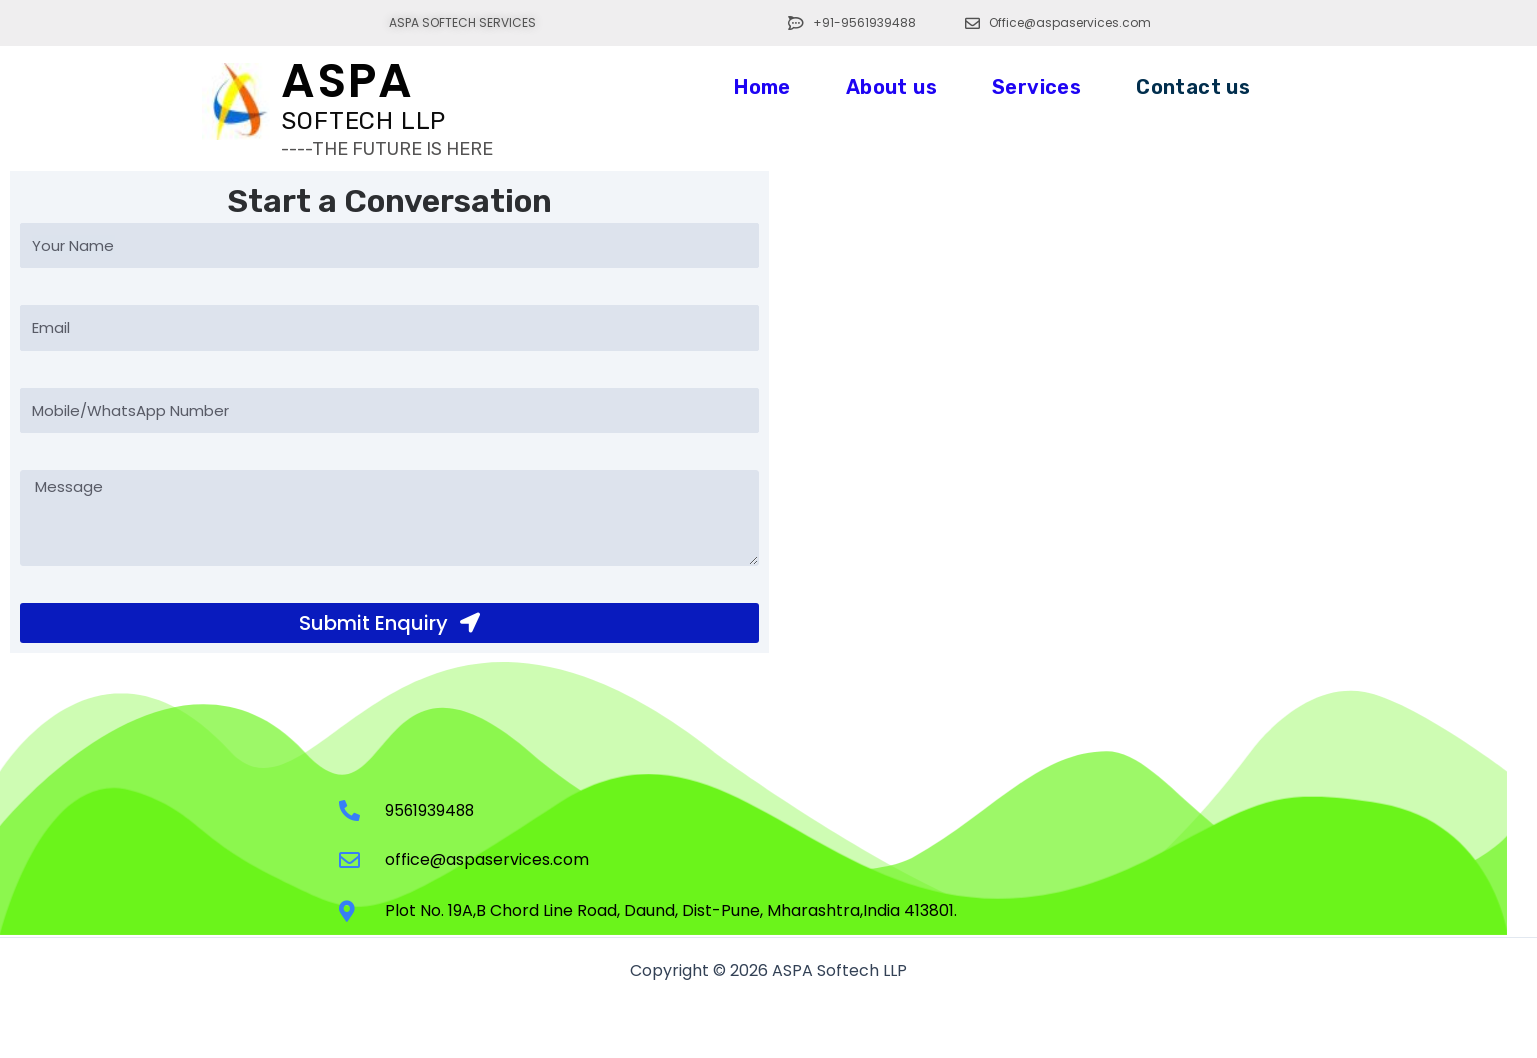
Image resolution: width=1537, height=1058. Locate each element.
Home (762, 87)
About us (891, 87)
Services (1036, 87)
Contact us (1193, 87)
